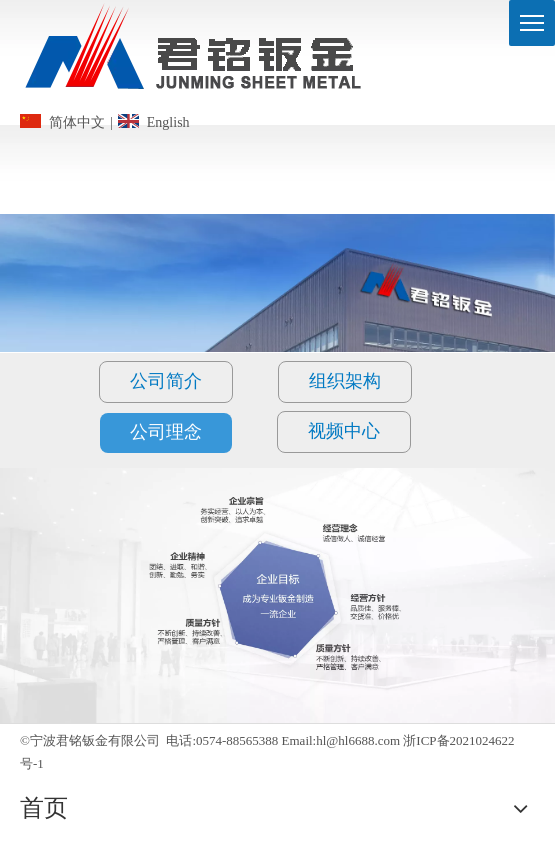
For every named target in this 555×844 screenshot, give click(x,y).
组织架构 (345, 381)
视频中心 (344, 431)
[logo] (195, 53)
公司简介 (166, 381)
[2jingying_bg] (277, 595)
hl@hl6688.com (358, 740)
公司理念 (166, 432)
